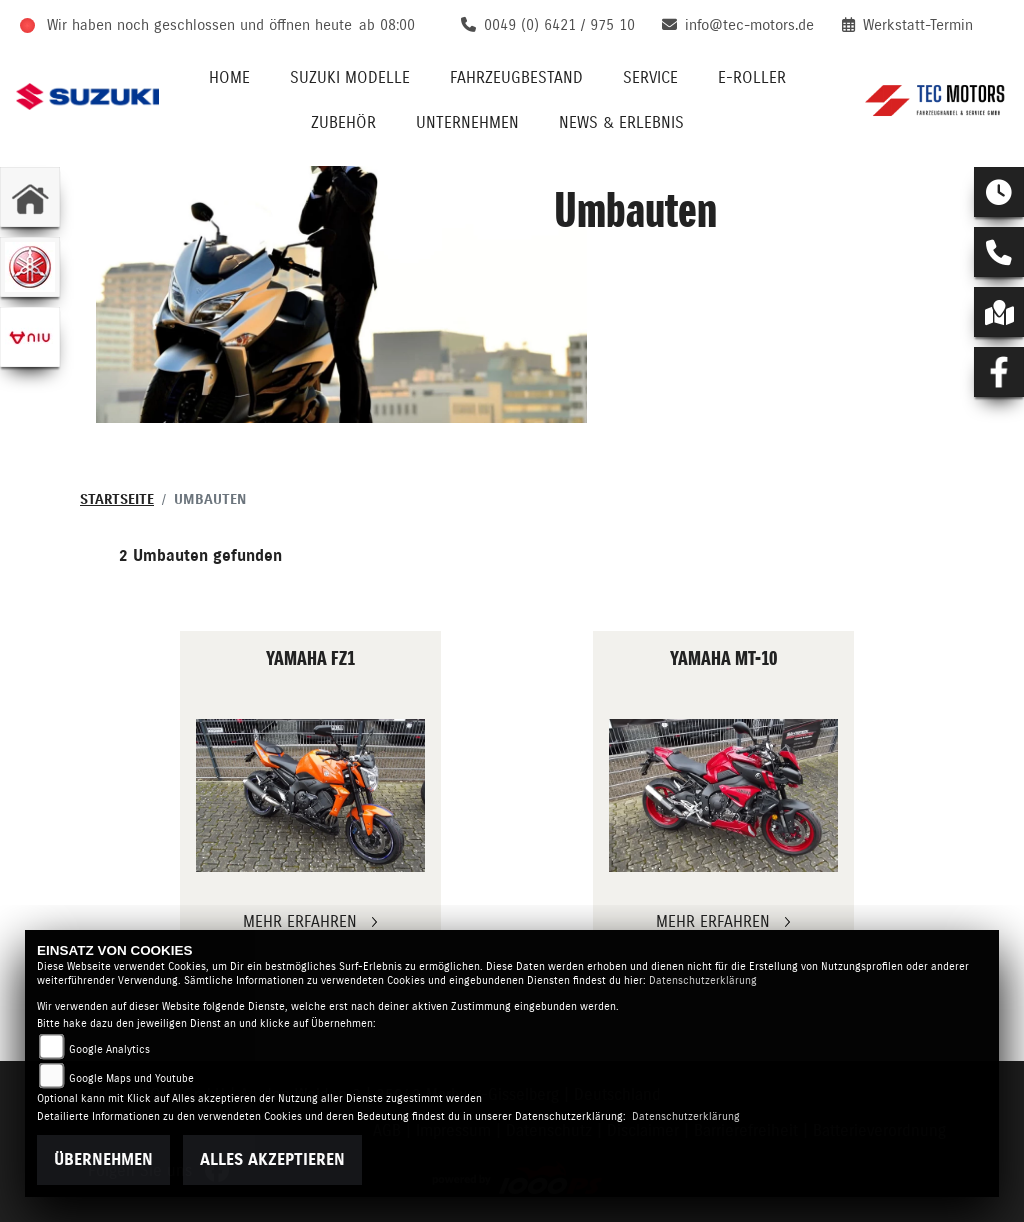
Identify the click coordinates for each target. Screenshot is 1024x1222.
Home (229, 78)
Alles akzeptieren (272, 1160)
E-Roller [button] (752, 78)
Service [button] (650, 78)
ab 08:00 (387, 25)
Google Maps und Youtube (131, 1078)
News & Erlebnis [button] (621, 123)
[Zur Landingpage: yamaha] (30, 267)
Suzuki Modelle (350, 78)
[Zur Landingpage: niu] (30, 337)
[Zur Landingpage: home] (30, 197)
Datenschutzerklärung (703, 980)
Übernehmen (103, 1160)
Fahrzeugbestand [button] (516, 78)
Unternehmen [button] (467, 123)
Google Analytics (109, 1049)
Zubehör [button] (343, 123)
